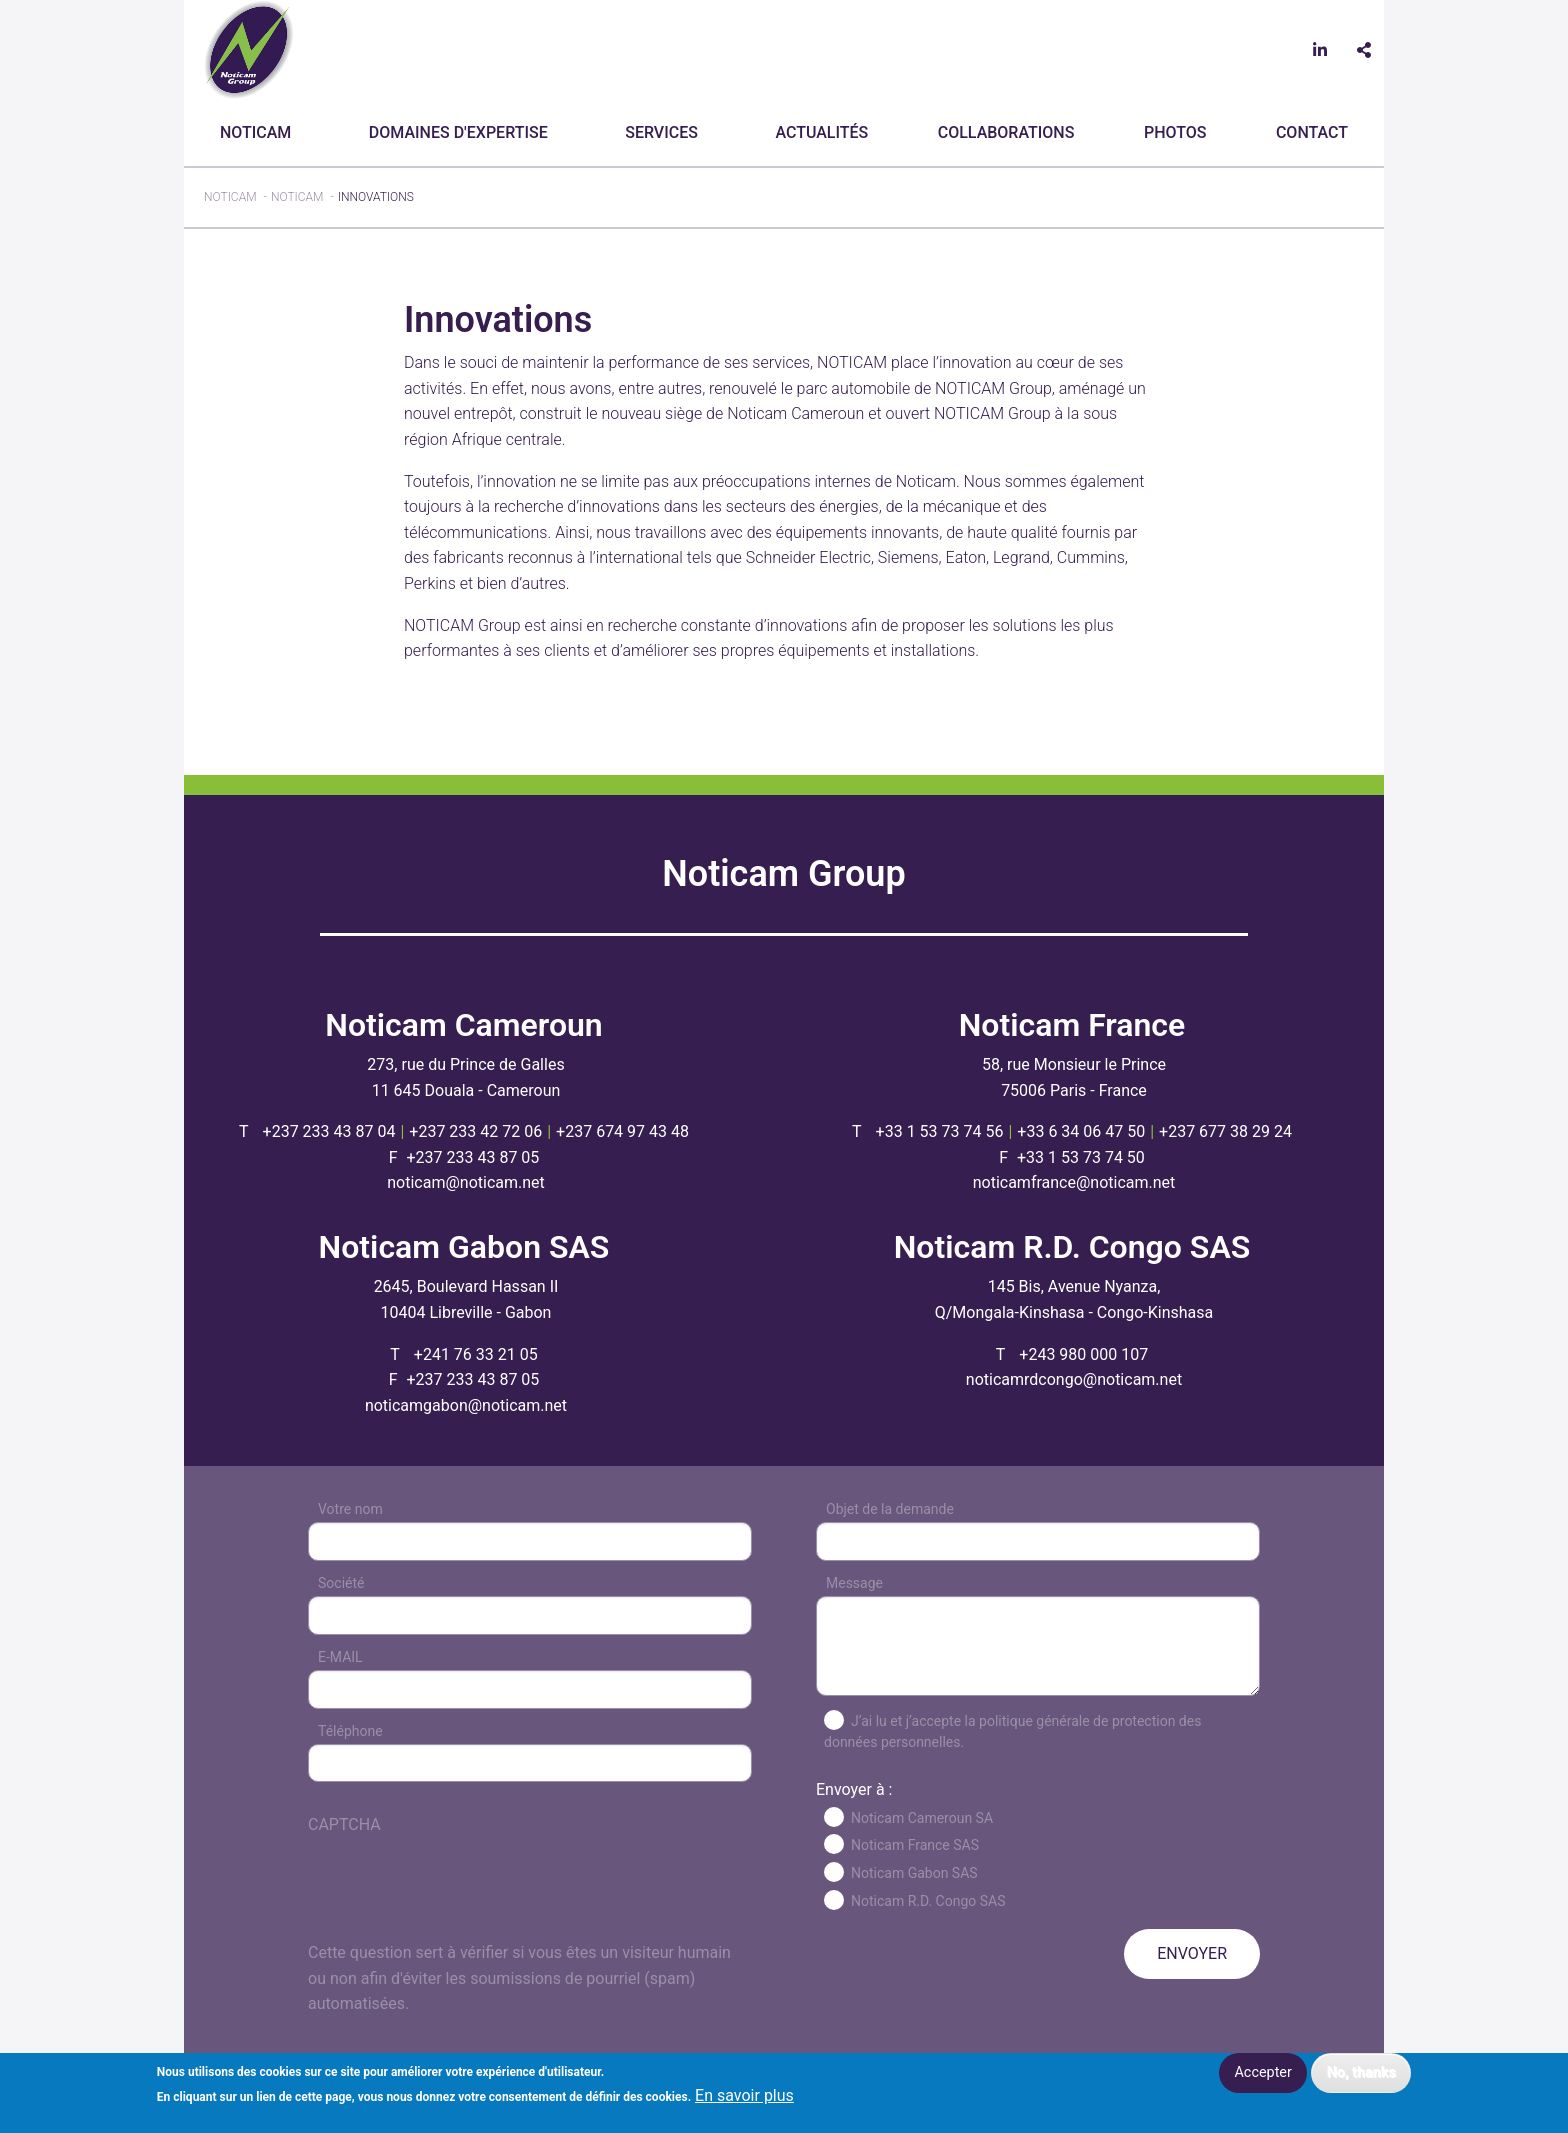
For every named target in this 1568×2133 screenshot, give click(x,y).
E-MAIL (340, 1657)
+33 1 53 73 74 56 (940, 1131)
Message (854, 1583)
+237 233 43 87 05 (472, 1157)
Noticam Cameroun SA (922, 1818)
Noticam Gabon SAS (914, 1873)
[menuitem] (259, 133)
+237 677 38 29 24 (1225, 1131)
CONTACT (1312, 132)
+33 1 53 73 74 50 (1081, 1157)
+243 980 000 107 (1083, 1354)
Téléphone (350, 1731)
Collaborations (1006, 132)
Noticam (255, 132)
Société (341, 1583)
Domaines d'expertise (458, 132)
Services (661, 132)
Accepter (1262, 2072)
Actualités (821, 132)
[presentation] (460, 1901)
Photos (1175, 132)
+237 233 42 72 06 (475, 1131)
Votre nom (350, 1509)
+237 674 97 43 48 (622, 1131)
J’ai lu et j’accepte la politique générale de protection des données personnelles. (1012, 1731)
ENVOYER (1192, 1953)
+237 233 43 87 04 (329, 1131)
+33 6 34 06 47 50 (1081, 1131)
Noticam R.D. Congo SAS (928, 1901)
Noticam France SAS (915, 1845)
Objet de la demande (890, 1509)
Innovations (376, 197)
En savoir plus (744, 2096)
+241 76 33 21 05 (476, 1354)
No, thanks (1361, 2072)
